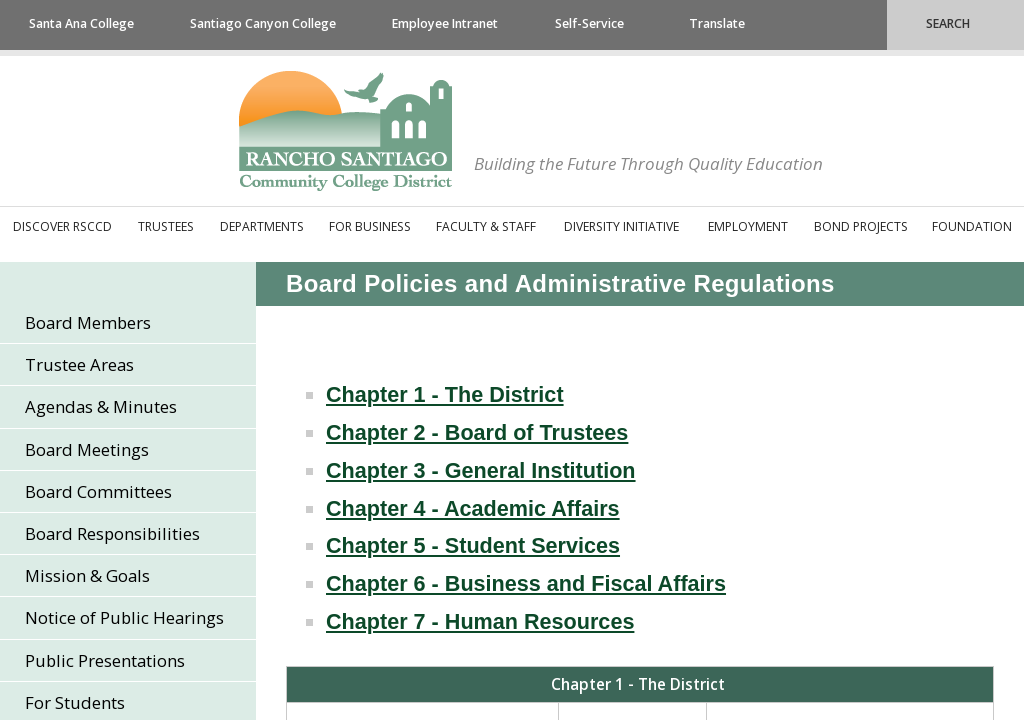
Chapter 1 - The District (445, 394)
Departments (262, 226)
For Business (370, 226)
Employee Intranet (445, 23)
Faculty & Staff (486, 226)
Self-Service (589, 23)
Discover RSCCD (62, 226)
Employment (748, 226)
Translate (717, 23)
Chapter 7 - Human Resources (480, 621)
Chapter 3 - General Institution (481, 470)
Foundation (972, 226)
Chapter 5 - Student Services (473, 545)
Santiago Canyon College (263, 23)
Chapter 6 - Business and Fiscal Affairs (526, 583)
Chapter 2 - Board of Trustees (477, 432)
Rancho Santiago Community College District (345, 131)
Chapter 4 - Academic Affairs (473, 508)
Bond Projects (861, 226)
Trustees (166, 226)
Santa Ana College (81, 23)
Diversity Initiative (621, 226)
